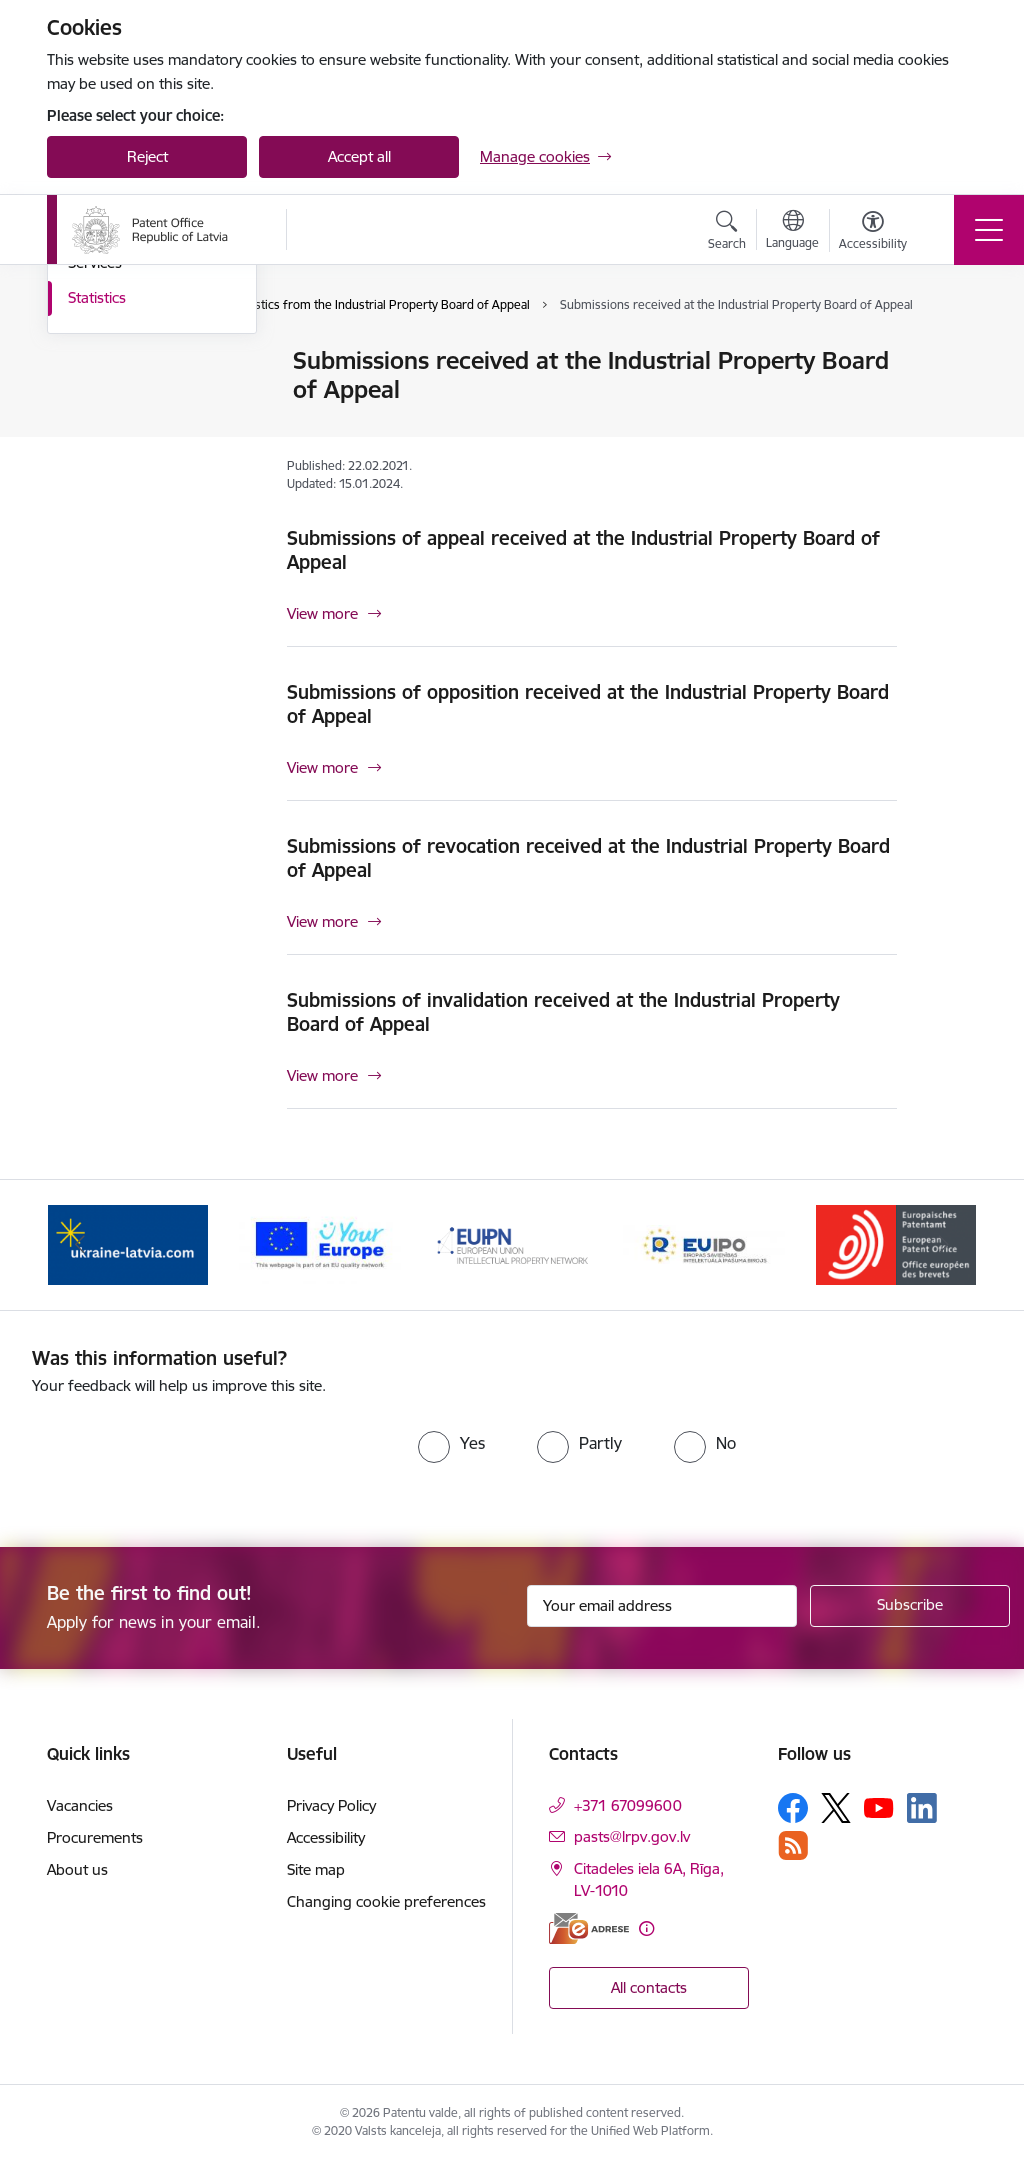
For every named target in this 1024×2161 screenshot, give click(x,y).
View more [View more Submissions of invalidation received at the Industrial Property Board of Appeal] (322, 1075)
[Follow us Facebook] (793, 1808)
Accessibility (326, 1837)
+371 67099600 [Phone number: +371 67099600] (628, 1805)
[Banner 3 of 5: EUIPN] (512, 1243)
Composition (110, 396)
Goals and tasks (121, 361)
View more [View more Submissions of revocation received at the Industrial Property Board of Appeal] (322, 921)
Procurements (95, 1837)
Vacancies (80, 1805)
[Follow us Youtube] (879, 1807)
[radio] (451, 1443)
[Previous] (80, 1245)
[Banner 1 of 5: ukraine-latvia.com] (128, 1243)
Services (95, 500)
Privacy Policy (331, 1805)
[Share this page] (949, 402)
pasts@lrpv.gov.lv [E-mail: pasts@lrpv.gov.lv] (632, 1836)
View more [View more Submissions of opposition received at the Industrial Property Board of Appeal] (322, 767)
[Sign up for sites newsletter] (910, 1606)
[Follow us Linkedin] (922, 1808)
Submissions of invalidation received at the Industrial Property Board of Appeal (563, 1012)
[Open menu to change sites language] (792, 232)
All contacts (649, 1987)
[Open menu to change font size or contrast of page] (873, 233)
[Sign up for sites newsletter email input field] (662, 1606)
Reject (147, 156)
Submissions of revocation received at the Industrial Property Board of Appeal (588, 858)
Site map (316, 1869)
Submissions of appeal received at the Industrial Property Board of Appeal (583, 550)
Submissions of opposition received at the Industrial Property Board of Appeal (588, 704)
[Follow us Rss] (793, 1845)
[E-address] (589, 1928)
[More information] (646, 1928)
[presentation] (199, 1457)
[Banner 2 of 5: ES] (320, 1243)
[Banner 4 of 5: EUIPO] (704, 1243)
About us (77, 1869)
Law (81, 466)
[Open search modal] (727, 233)
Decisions (100, 431)
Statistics (97, 535)
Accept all (359, 156)
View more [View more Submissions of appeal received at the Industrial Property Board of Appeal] (322, 613)
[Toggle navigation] (989, 230)
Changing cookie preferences (386, 1901)
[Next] (944, 1245)
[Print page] (949, 352)
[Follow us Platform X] (836, 1808)
